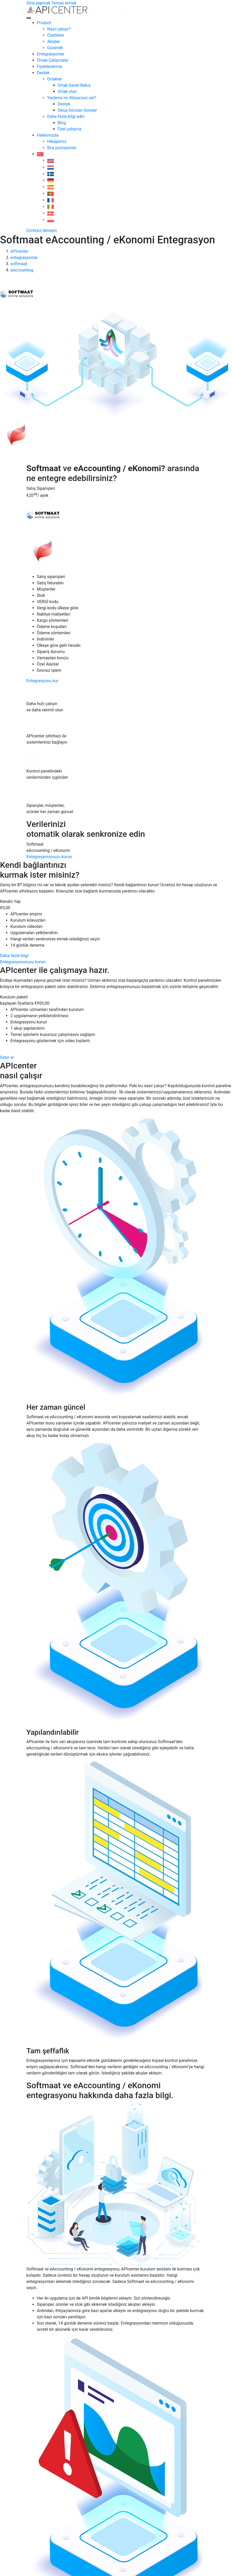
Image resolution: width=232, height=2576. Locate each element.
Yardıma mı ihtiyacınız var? (71, 97)
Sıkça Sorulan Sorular (77, 110)
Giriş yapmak (38, 3)
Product (44, 22)
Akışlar (53, 41)
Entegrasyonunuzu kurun (49, 856)
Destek (43, 72)
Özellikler (55, 35)
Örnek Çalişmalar (53, 60)
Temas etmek (63, 3)
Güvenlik (55, 47)
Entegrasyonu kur (42, 680)
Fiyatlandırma (49, 66)
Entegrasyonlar (50, 54)
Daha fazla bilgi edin (65, 116)
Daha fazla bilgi (14, 955)
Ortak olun (67, 91)
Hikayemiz (57, 141)
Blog (62, 122)
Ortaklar (54, 79)
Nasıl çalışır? (59, 29)
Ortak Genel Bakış (74, 85)
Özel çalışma (69, 128)
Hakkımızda (48, 135)
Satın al (7, 1057)
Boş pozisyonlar (62, 147)
